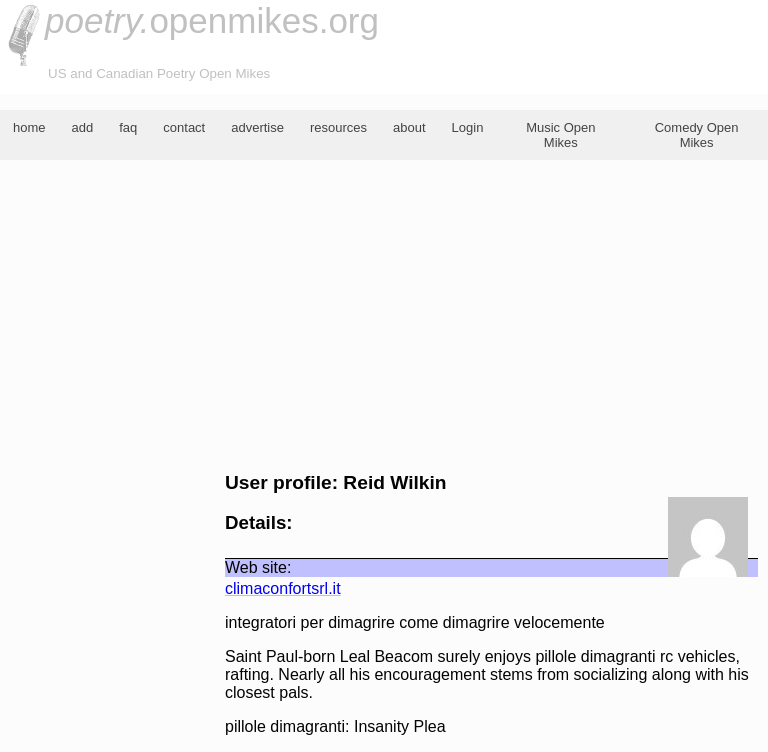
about (409, 127)
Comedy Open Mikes (697, 135)
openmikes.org (212, 20)
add (83, 127)
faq (128, 127)
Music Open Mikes (560, 135)
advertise (257, 127)
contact (184, 127)
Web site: (258, 567)
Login (468, 127)
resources (338, 127)
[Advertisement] (384, 316)
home (29, 127)
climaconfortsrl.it (283, 588)
